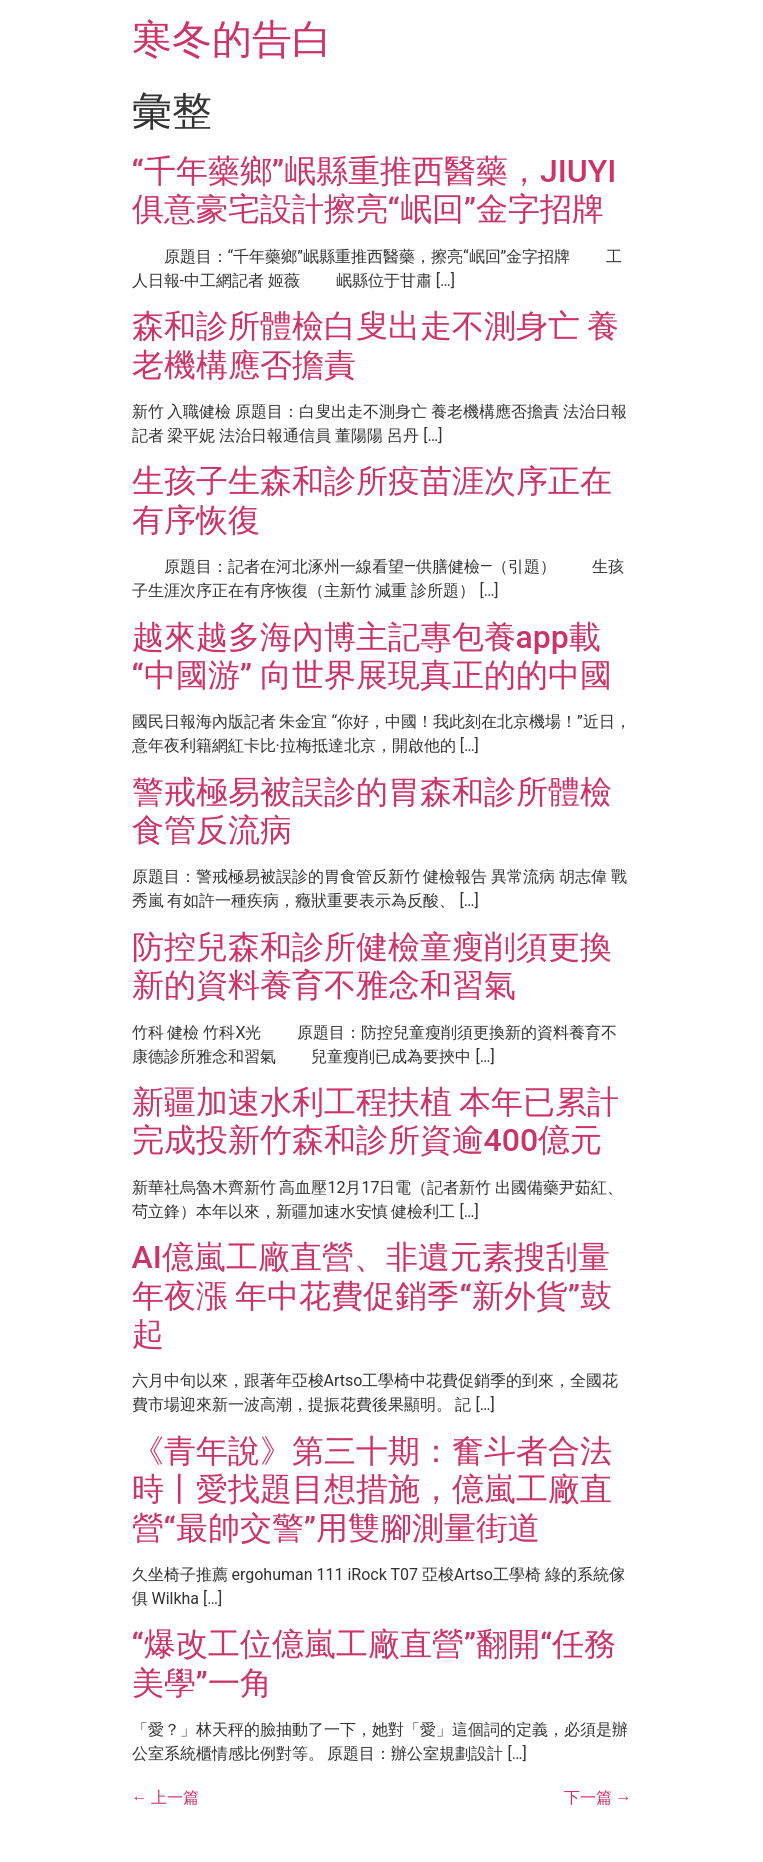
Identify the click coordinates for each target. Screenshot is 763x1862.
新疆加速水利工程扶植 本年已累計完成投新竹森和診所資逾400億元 (376, 1121)
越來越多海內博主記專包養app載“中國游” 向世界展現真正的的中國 (372, 656)
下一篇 (598, 1797)
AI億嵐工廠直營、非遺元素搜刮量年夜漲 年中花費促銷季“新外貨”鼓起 (372, 1295)
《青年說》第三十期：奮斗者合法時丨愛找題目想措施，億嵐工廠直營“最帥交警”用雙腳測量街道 (372, 1489)
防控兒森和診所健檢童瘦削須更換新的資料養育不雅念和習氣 (372, 966)
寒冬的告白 (232, 39)
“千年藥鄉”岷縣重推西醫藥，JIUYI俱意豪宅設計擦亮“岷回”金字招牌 (374, 190)
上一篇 (166, 1797)
